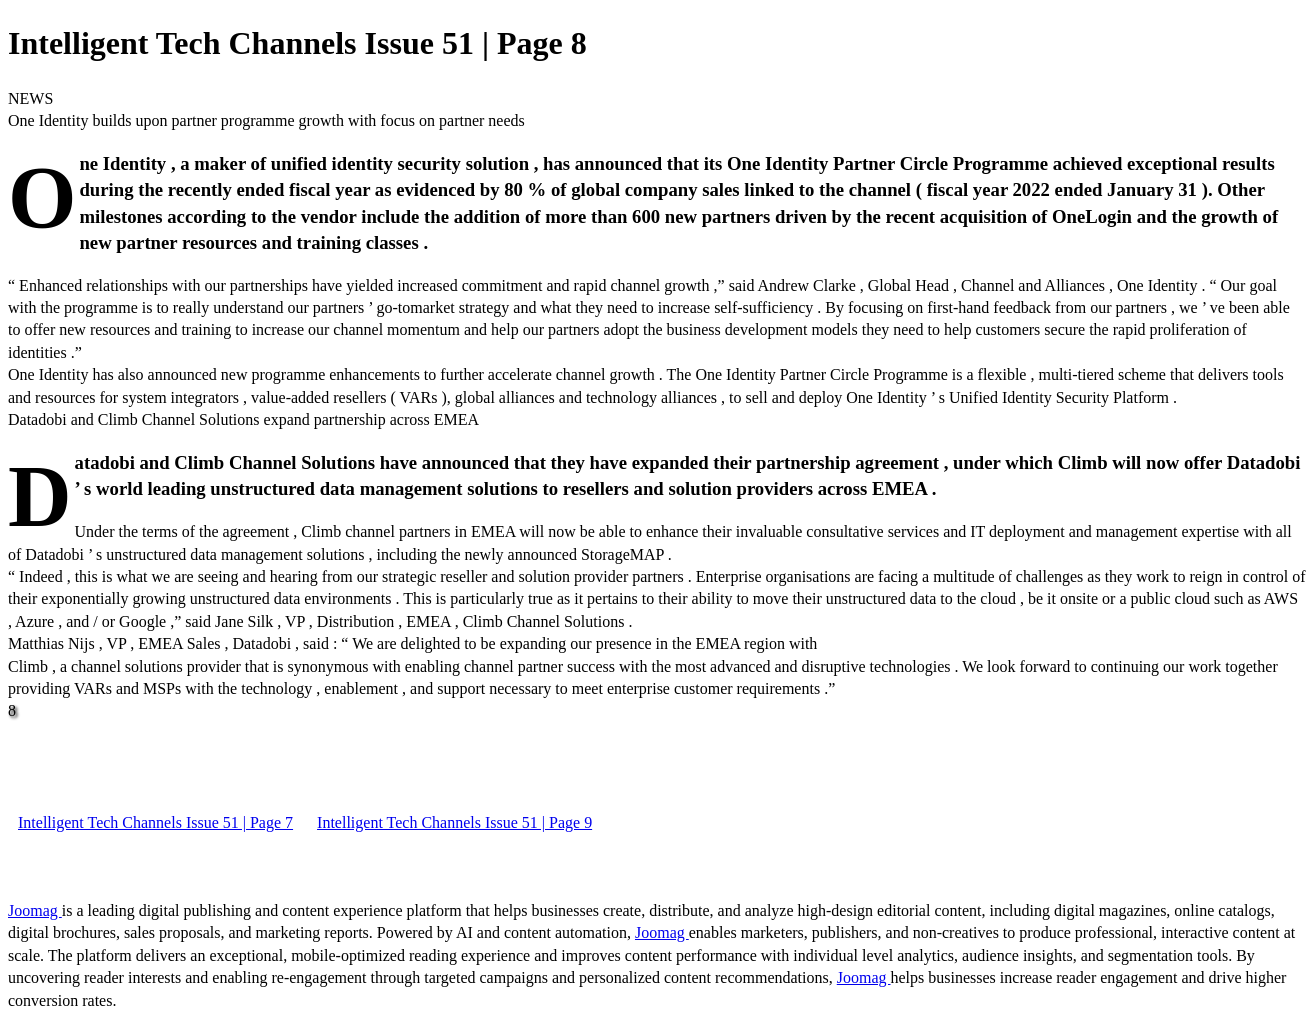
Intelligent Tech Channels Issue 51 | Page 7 (155, 822)
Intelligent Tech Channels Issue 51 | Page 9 (454, 822)
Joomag (35, 910)
